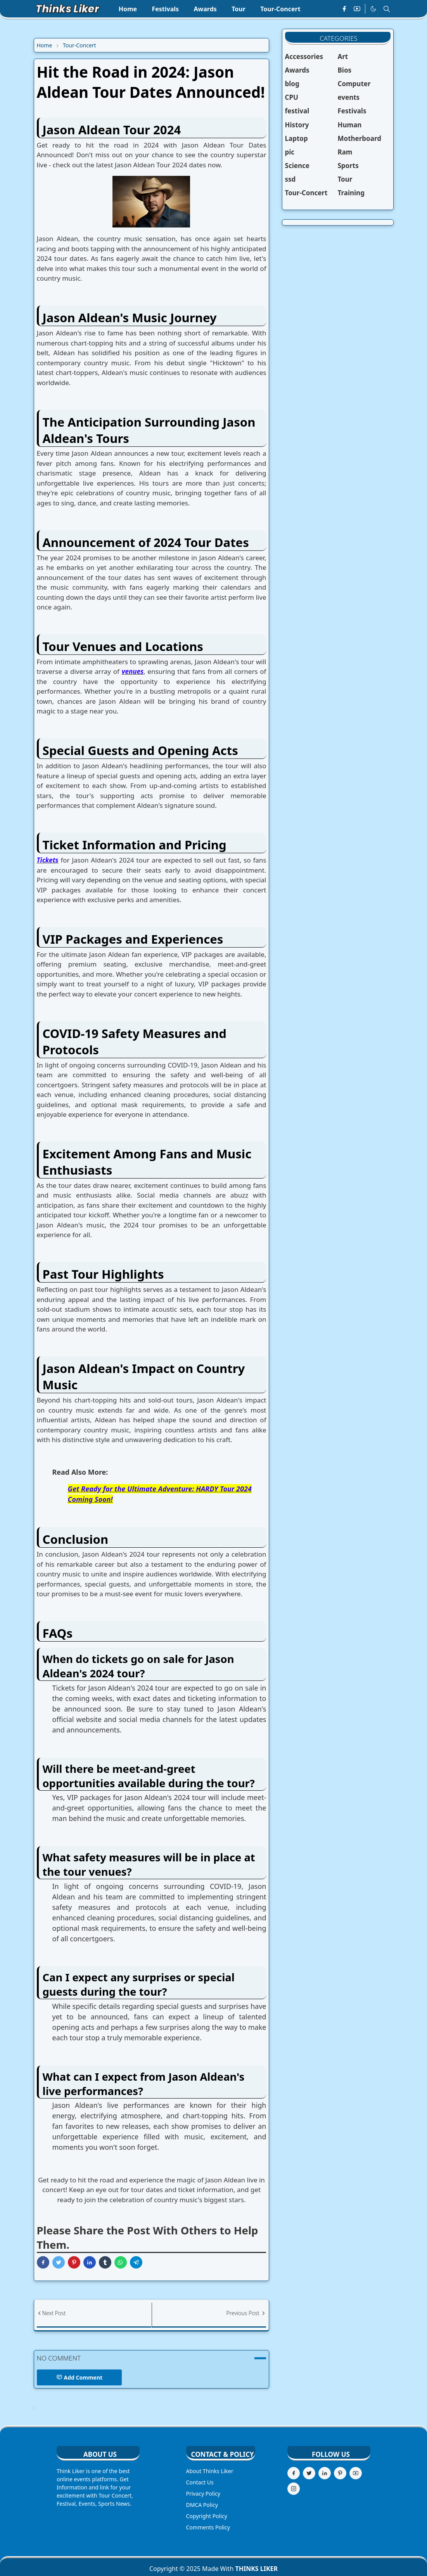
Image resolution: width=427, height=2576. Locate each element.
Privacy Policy (203, 2493)
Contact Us (200, 2482)
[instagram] (293, 2488)
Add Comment (79, 2377)
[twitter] (309, 2473)
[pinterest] (340, 2473)
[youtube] (357, 9)
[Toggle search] (387, 9)
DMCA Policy (202, 2504)
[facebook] (344, 9)
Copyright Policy (206, 2516)
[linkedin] (324, 2473)
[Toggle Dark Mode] (373, 9)
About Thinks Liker (209, 2471)
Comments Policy (208, 2527)
